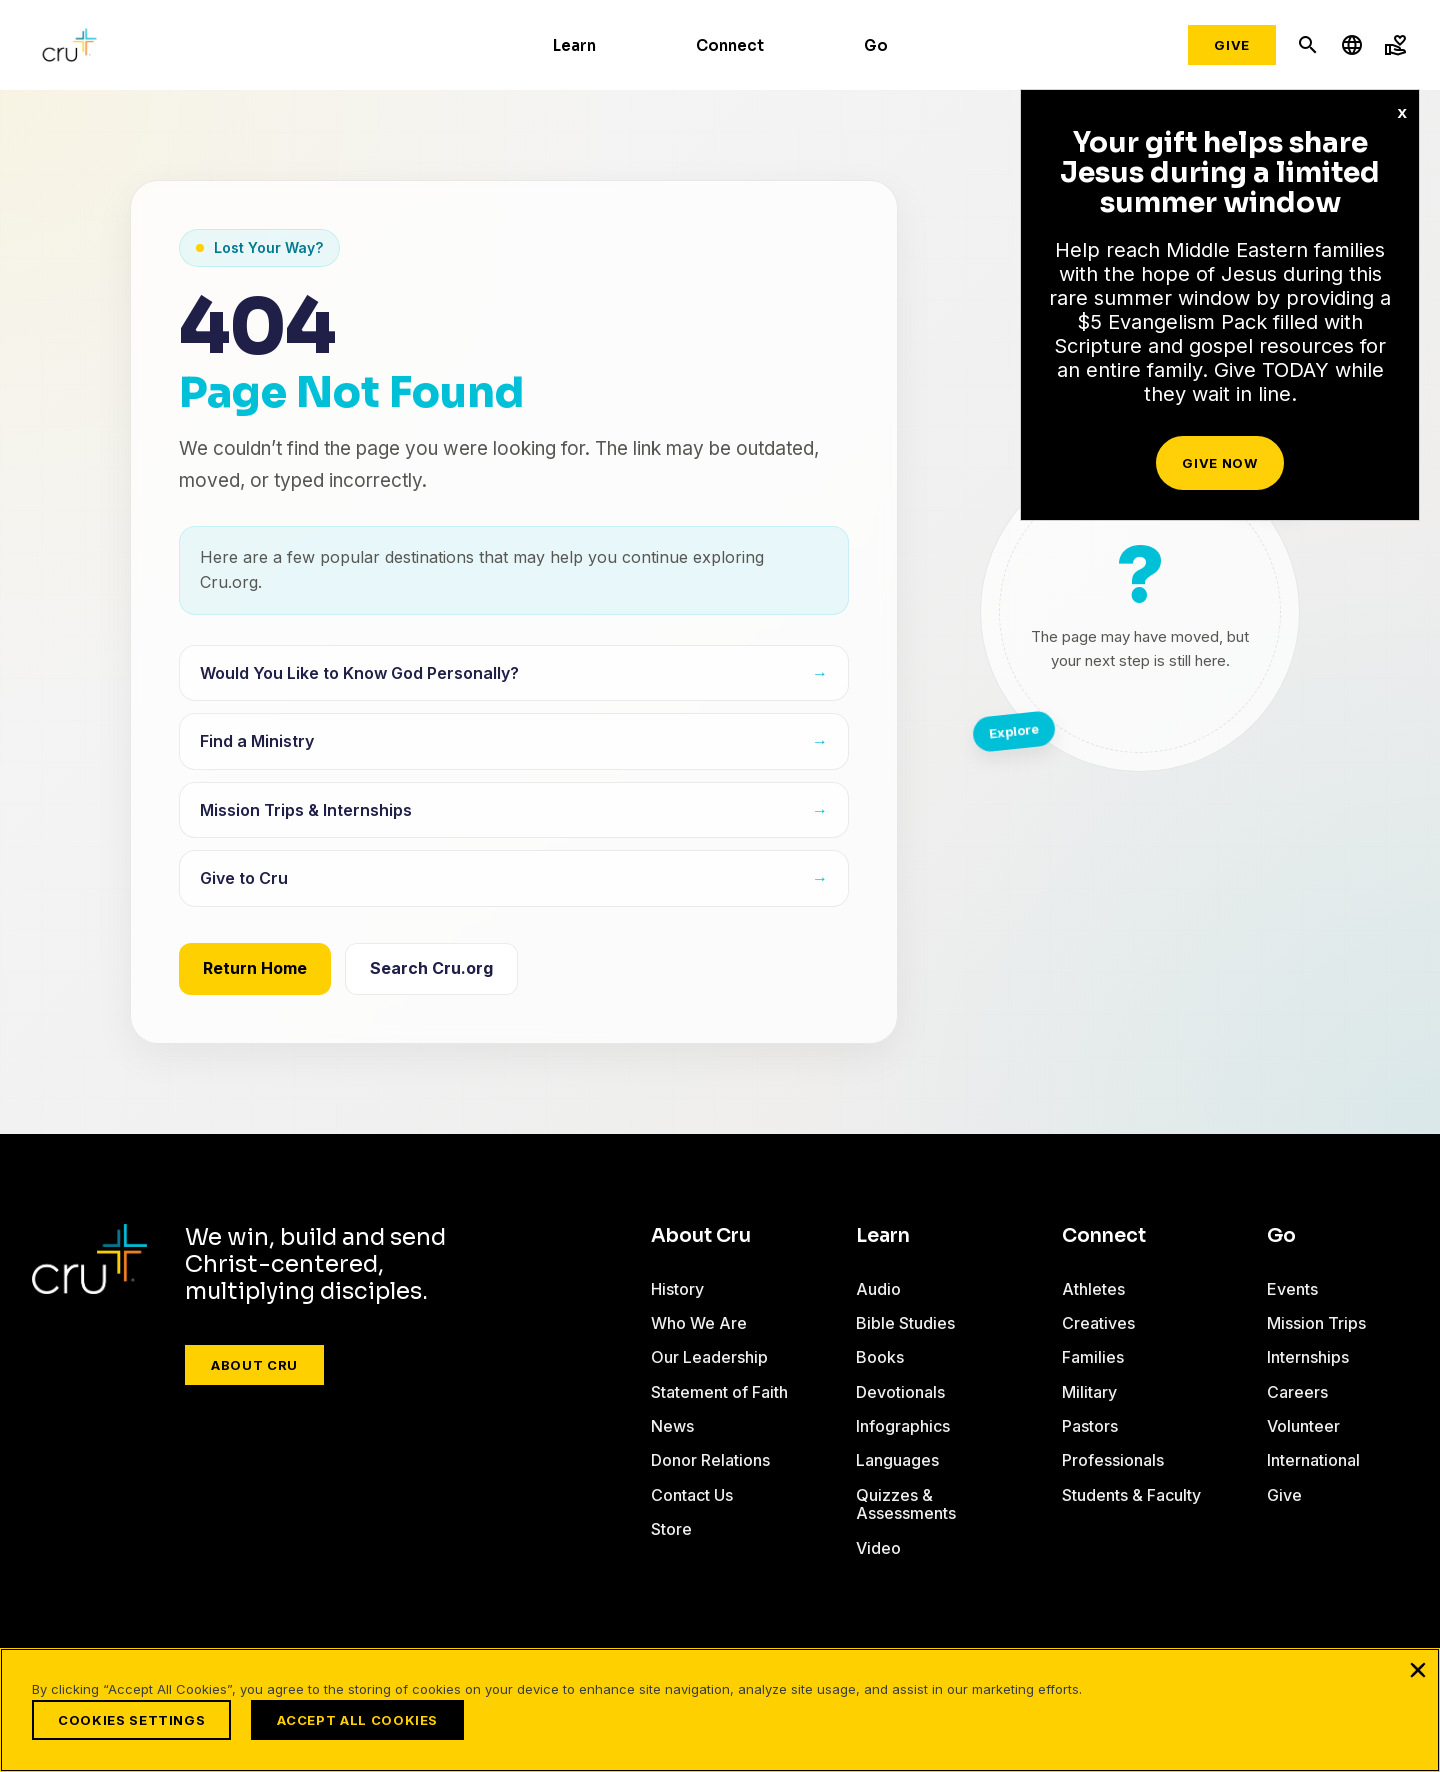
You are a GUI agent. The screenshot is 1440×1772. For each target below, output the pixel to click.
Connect (730, 45)
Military (1089, 1392)
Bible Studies (905, 1323)
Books (880, 1357)
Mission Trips (1316, 1323)
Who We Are (699, 1323)
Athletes (1093, 1289)
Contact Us (692, 1495)
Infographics (903, 1426)
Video (878, 1548)
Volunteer (1303, 1426)
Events (1292, 1289)
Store (671, 1529)
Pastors (1090, 1426)
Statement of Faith (719, 1392)
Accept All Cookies (357, 1720)
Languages (897, 1460)
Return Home (255, 968)
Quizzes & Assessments (906, 1504)
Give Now (1219, 463)
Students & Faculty (1131, 1495)
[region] (720, 1710)
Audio (878, 1289)
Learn (574, 45)
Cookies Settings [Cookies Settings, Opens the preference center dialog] (131, 1720)
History (677, 1289)
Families (1093, 1357)
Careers (1297, 1392)
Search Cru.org (431, 968)
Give (1232, 45)
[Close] (1418, 1670)
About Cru (254, 1365)
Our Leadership (709, 1357)
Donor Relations (710, 1460)
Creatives (1098, 1323)
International (1313, 1460)
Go (876, 45)
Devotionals (900, 1392)
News (672, 1426)
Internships (1308, 1357)
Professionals (1113, 1460)
